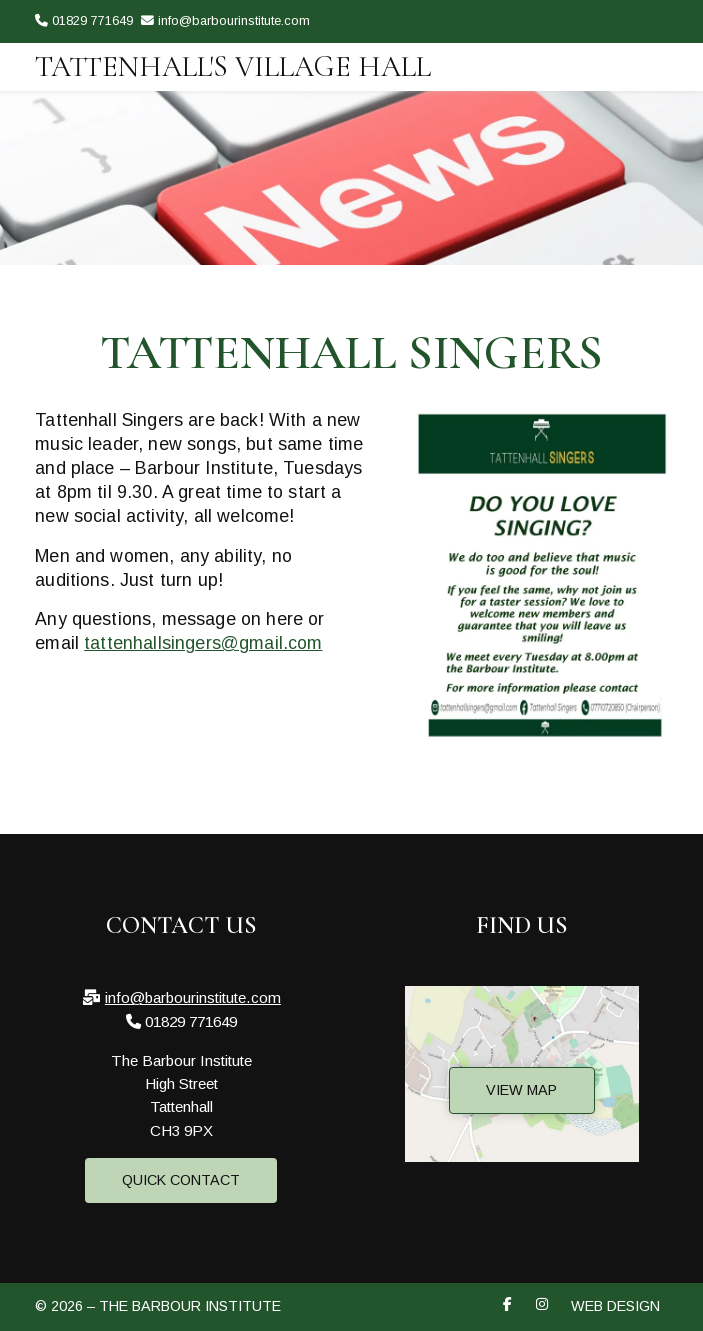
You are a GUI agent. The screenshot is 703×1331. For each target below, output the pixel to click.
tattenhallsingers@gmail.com (203, 643)
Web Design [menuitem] (615, 1306)
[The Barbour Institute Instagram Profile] (662, 51)
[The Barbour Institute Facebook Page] (637, 51)
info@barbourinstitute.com (193, 997)
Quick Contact (181, 1180)
